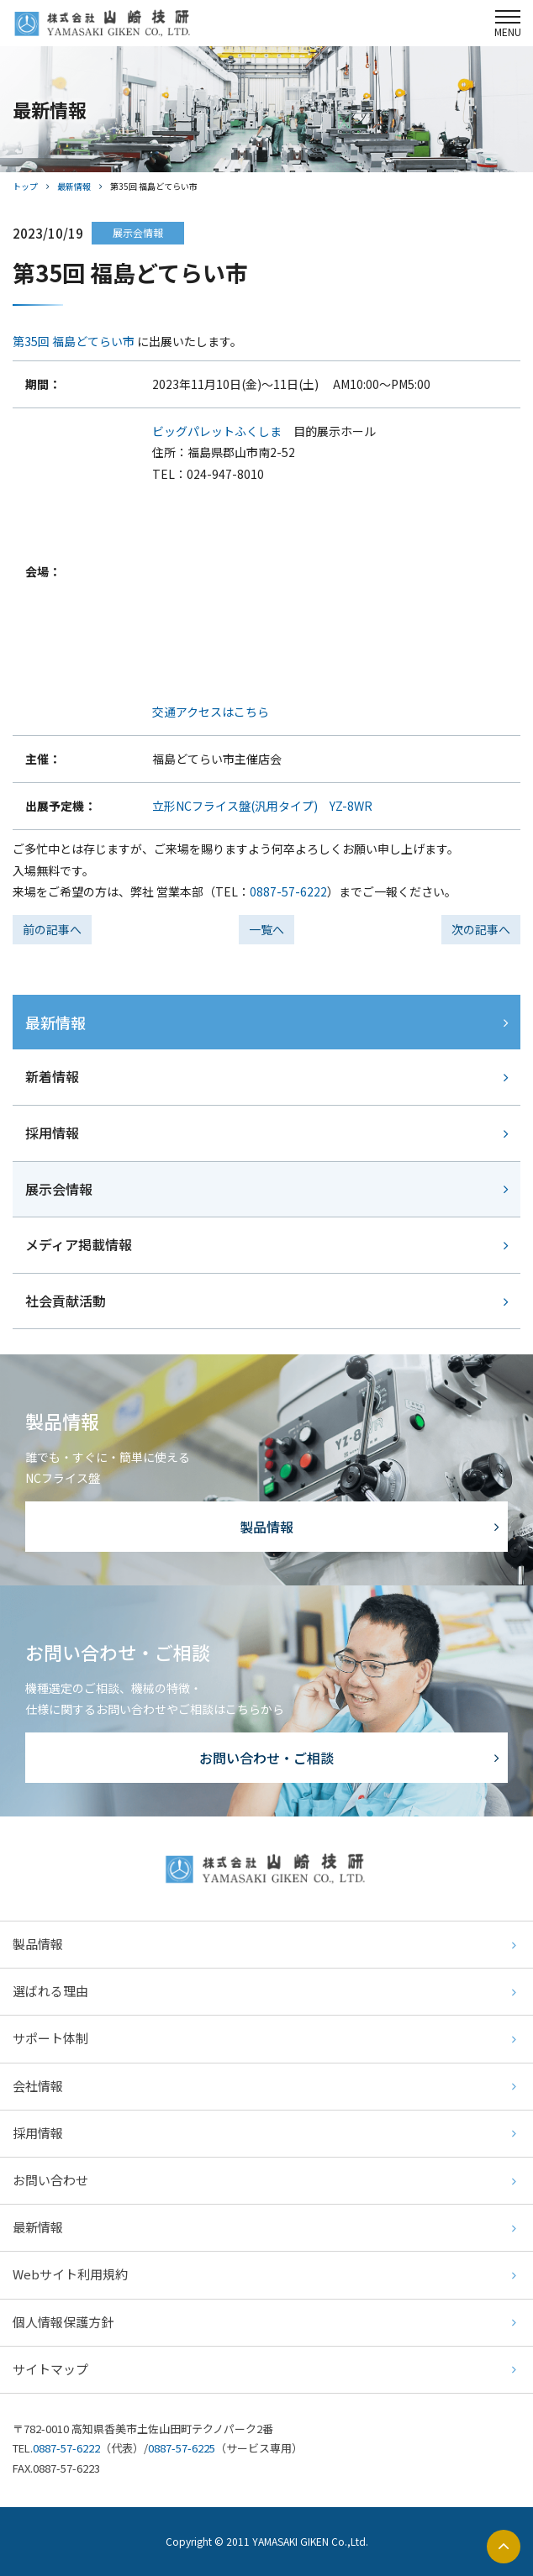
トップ (25, 186)
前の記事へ (52, 929)
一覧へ (266, 929)
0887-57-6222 (288, 891)
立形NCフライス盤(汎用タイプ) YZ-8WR (262, 805)
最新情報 (74, 186)
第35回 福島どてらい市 (74, 341)
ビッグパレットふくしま (217, 431)
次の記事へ (480, 929)
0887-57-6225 (181, 2448)
